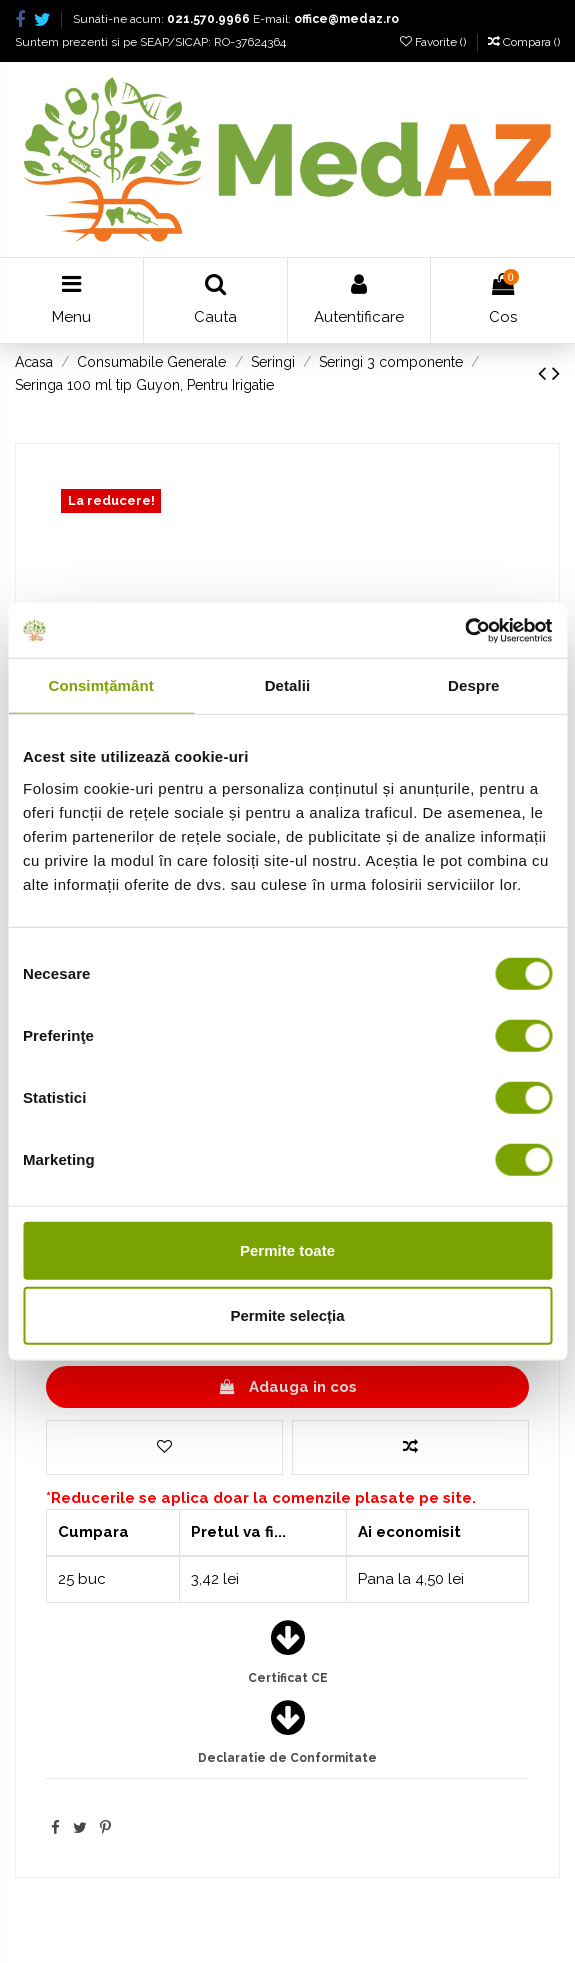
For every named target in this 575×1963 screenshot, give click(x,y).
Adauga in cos (287, 1387)
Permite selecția (287, 1315)
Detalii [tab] (288, 685)
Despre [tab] (473, 685)
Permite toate (287, 1249)
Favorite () (434, 42)
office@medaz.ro (346, 19)
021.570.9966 (208, 19)
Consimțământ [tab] (100, 685)
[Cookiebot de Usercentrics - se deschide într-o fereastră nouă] (464, 630)
